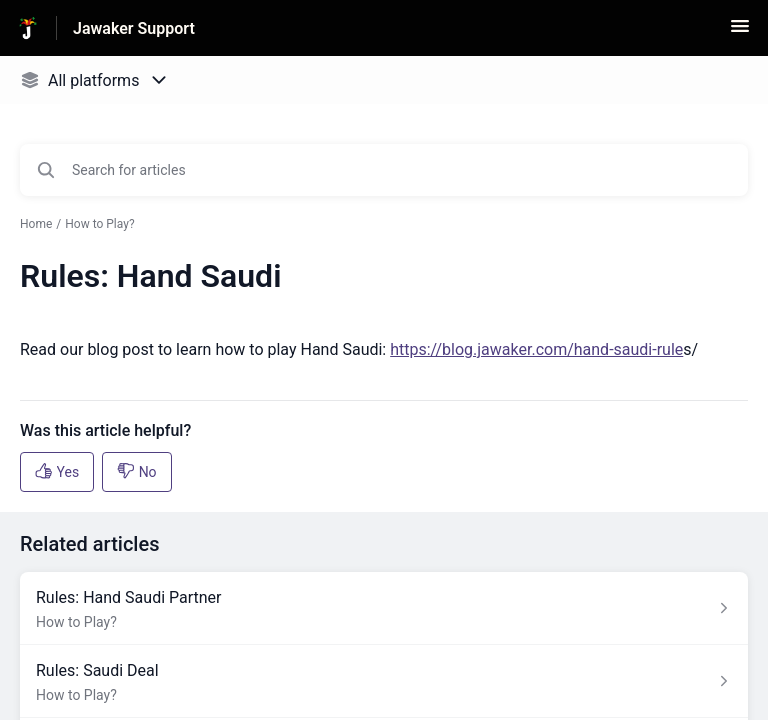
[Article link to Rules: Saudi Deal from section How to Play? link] (384, 681)
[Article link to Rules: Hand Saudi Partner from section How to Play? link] (384, 608)
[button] (740, 32)
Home (36, 224)
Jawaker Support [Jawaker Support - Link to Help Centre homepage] (134, 28)
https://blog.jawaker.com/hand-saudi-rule (536, 349)
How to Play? (99, 224)
